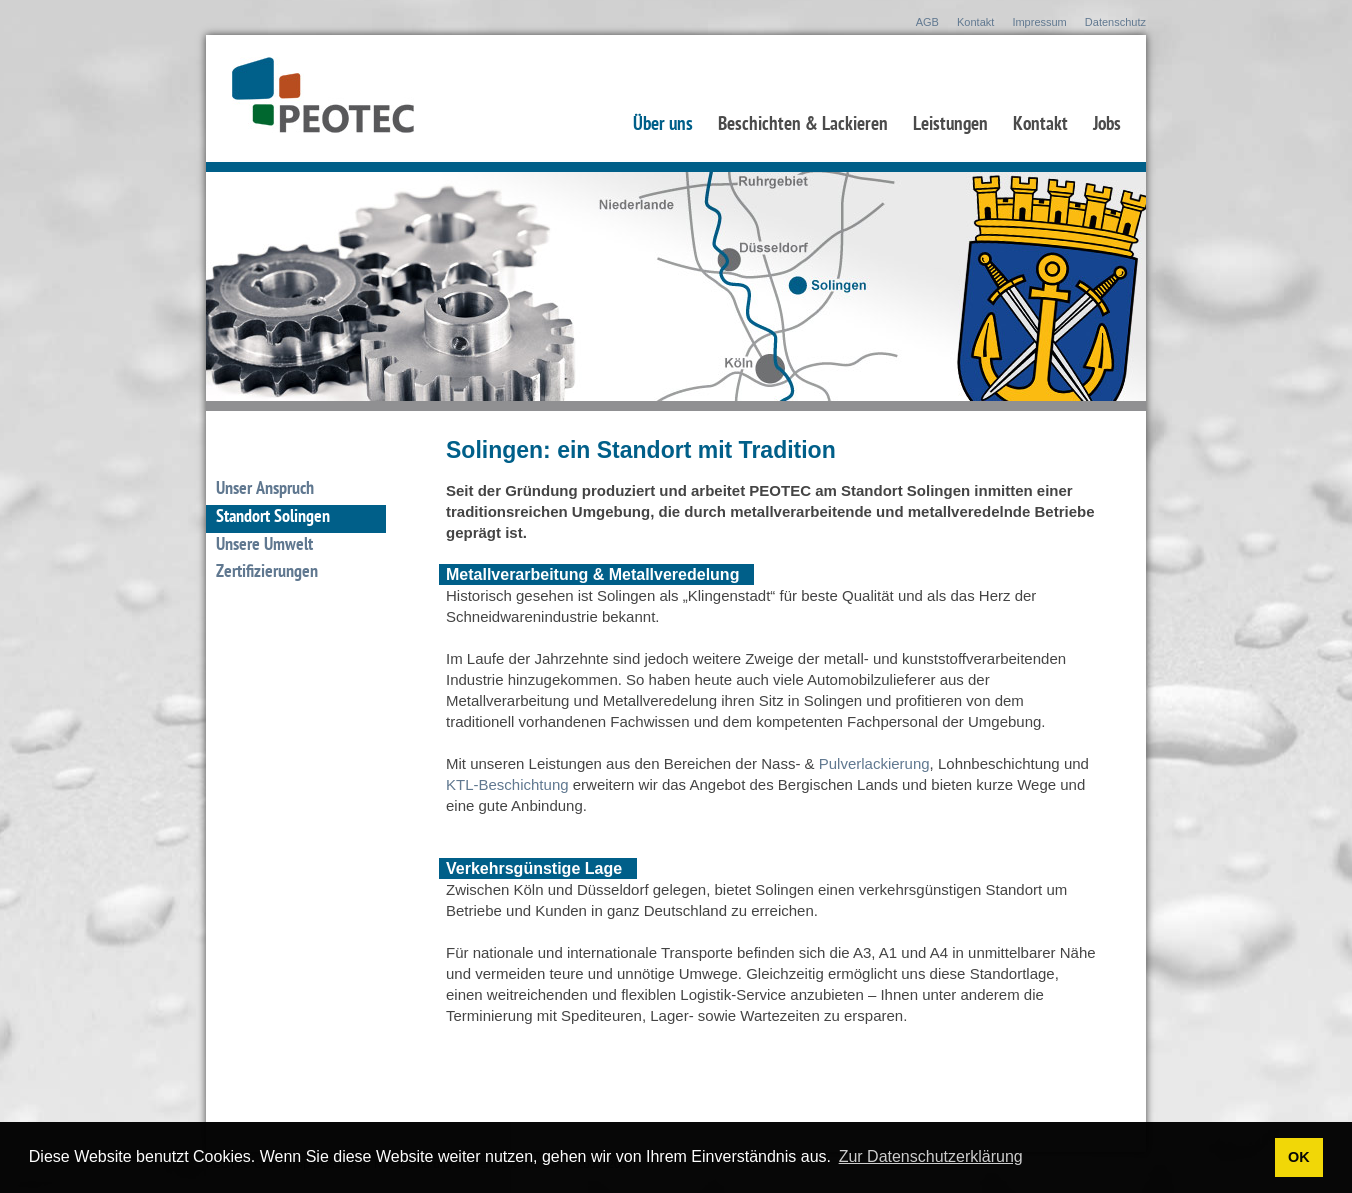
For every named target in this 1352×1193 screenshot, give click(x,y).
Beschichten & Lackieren (803, 126)
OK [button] (1299, 1157)
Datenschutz (1115, 22)
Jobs (1107, 126)
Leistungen (950, 126)
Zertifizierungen (267, 573)
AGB (927, 22)
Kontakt (975, 22)
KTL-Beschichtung (507, 784)
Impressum (1039, 22)
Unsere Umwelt (264, 546)
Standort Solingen (273, 518)
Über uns (663, 126)
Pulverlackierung (874, 763)
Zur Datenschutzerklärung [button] (931, 1156)
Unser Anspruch (265, 490)
